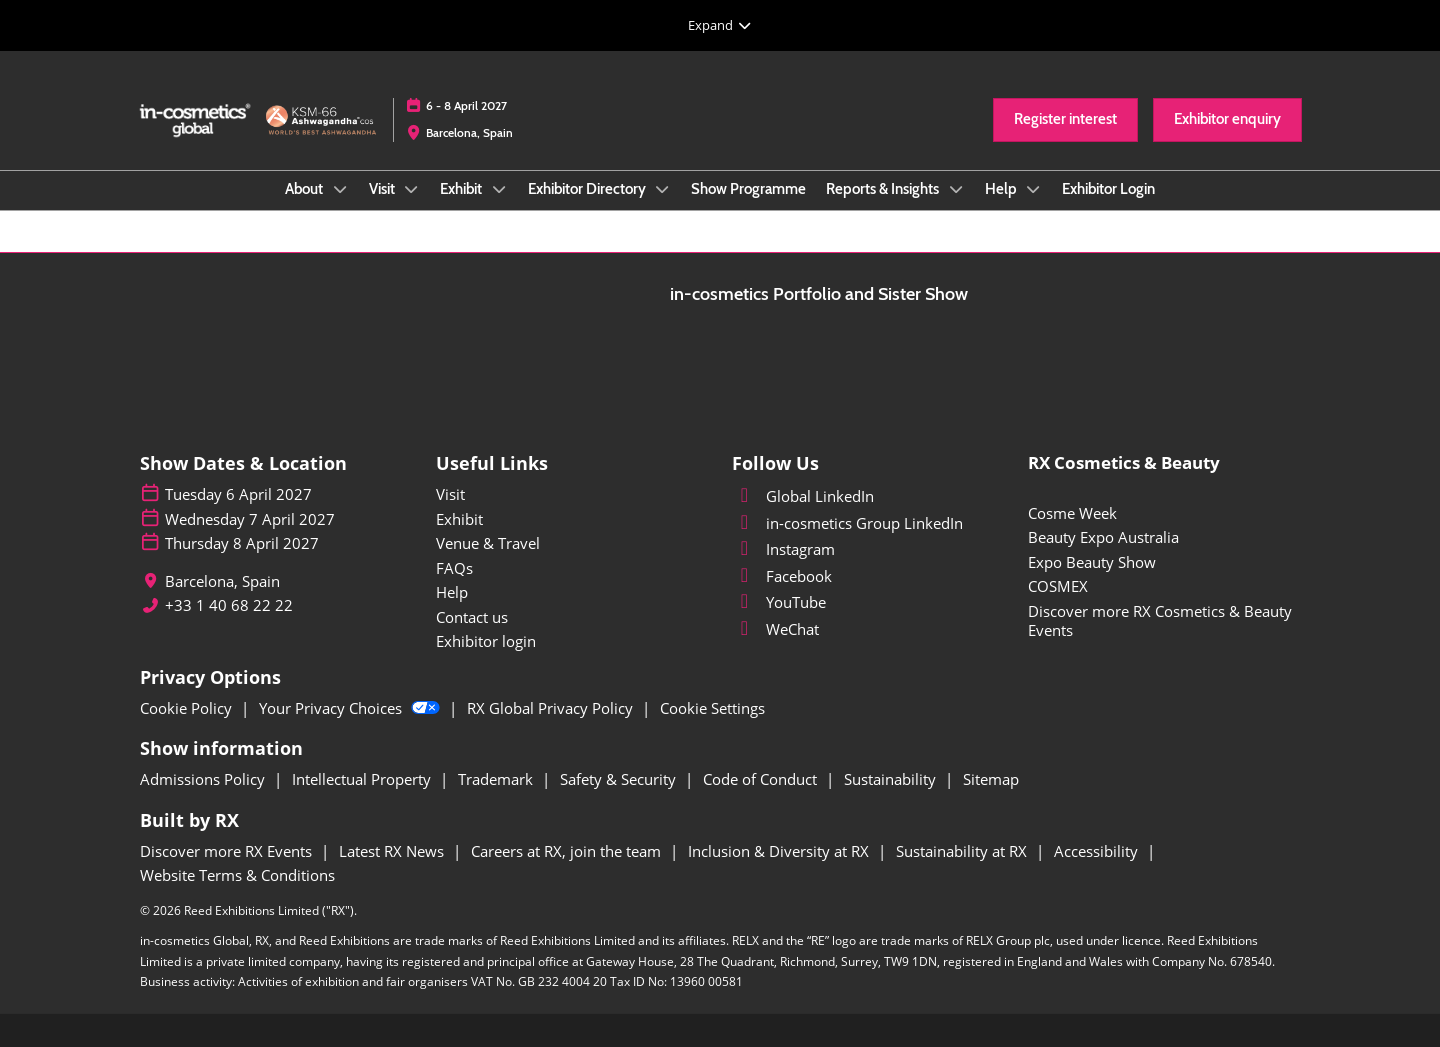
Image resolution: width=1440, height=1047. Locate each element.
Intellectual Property (363, 779)
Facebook (782, 576)
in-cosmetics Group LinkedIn (847, 523)
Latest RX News (393, 851)
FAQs (454, 568)
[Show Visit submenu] (412, 189)
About (305, 189)
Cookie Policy (188, 708)
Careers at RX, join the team (568, 851)
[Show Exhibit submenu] (499, 189)
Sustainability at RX (963, 851)
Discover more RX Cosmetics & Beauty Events (1160, 621)
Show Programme (748, 189)
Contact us (472, 617)
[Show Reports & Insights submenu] (956, 189)
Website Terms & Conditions (237, 875)
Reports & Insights (884, 189)
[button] (1065, 120)
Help (1002, 189)
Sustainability (892, 779)
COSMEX (1058, 586)
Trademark (497, 779)
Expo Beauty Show (1092, 562)
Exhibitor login (486, 641)
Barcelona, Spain (469, 132)
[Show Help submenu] (1034, 189)
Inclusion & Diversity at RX (780, 851)
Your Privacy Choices (351, 708)
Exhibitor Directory (588, 189)
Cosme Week (1072, 513)
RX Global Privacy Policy (552, 708)
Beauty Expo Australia (1103, 537)
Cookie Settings (712, 708)
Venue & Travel (488, 543)
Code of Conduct (762, 779)
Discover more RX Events (228, 851)
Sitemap (991, 779)
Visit (383, 189)
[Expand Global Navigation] (720, 25)
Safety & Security (620, 779)
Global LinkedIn (803, 496)
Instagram (783, 549)
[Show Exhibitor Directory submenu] (663, 189)
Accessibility (1098, 851)
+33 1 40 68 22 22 (229, 605)
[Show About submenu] (340, 189)
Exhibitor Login (1108, 189)
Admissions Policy (204, 779)
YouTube (779, 602)
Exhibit (462, 189)
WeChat (775, 629)
